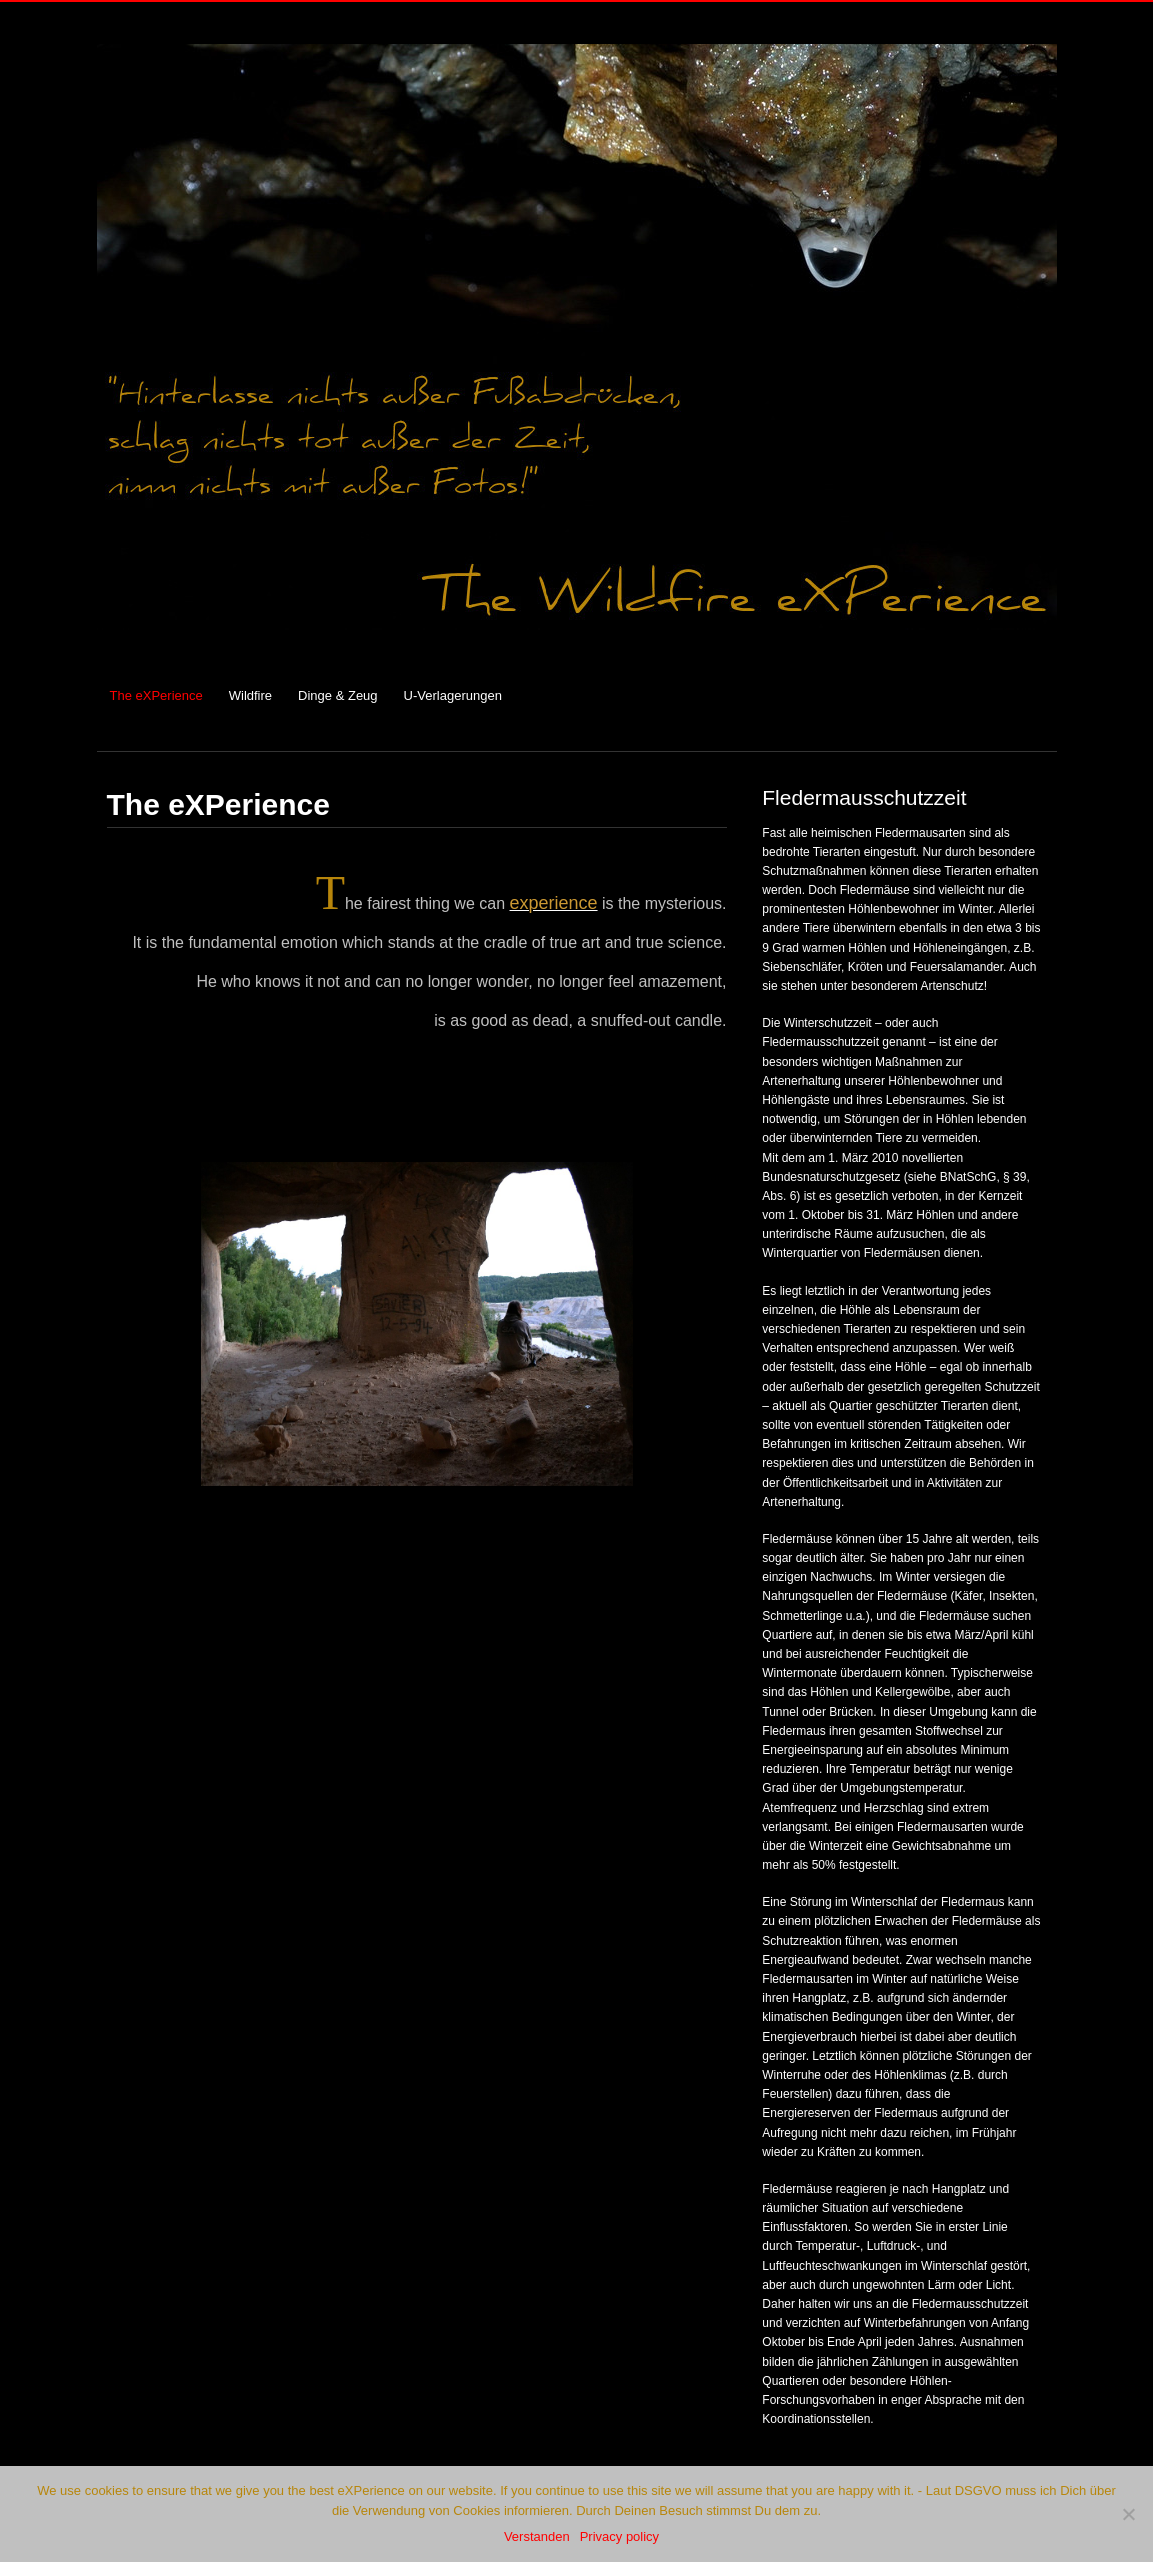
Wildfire (250, 695)
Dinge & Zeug (338, 695)
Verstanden (537, 2536)
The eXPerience (156, 695)
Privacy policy (619, 2536)
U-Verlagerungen (453, 695)
